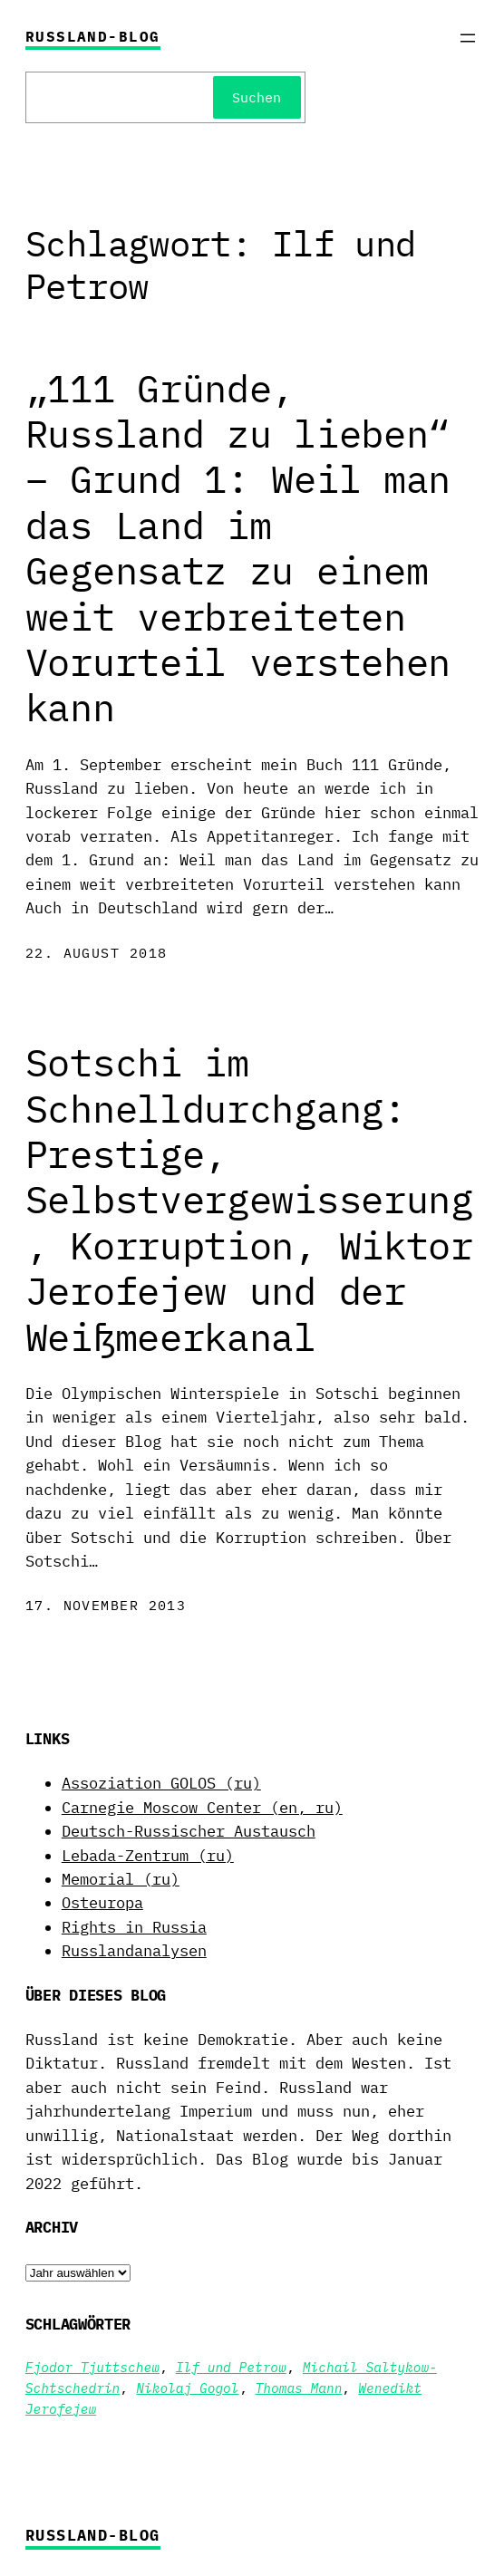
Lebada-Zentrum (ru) (148, 1856)
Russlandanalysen (134, 1951)
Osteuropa (102, 1903)
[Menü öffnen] (468, 38)
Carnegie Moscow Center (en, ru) (202, 1808)
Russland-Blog (92, 36)
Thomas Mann (299, 2388)
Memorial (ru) (120, 1879)
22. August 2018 (96, 952)
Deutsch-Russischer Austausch (188, 1831)
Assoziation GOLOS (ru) (161, 1783)
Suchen (256, 97)
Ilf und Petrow (231, 2367)
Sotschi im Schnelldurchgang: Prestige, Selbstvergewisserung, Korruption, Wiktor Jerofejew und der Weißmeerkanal (249, 1200)
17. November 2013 (105, 1605)
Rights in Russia (134, 1927)
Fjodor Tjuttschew (92, 2367)
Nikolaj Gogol (187, 2388)
